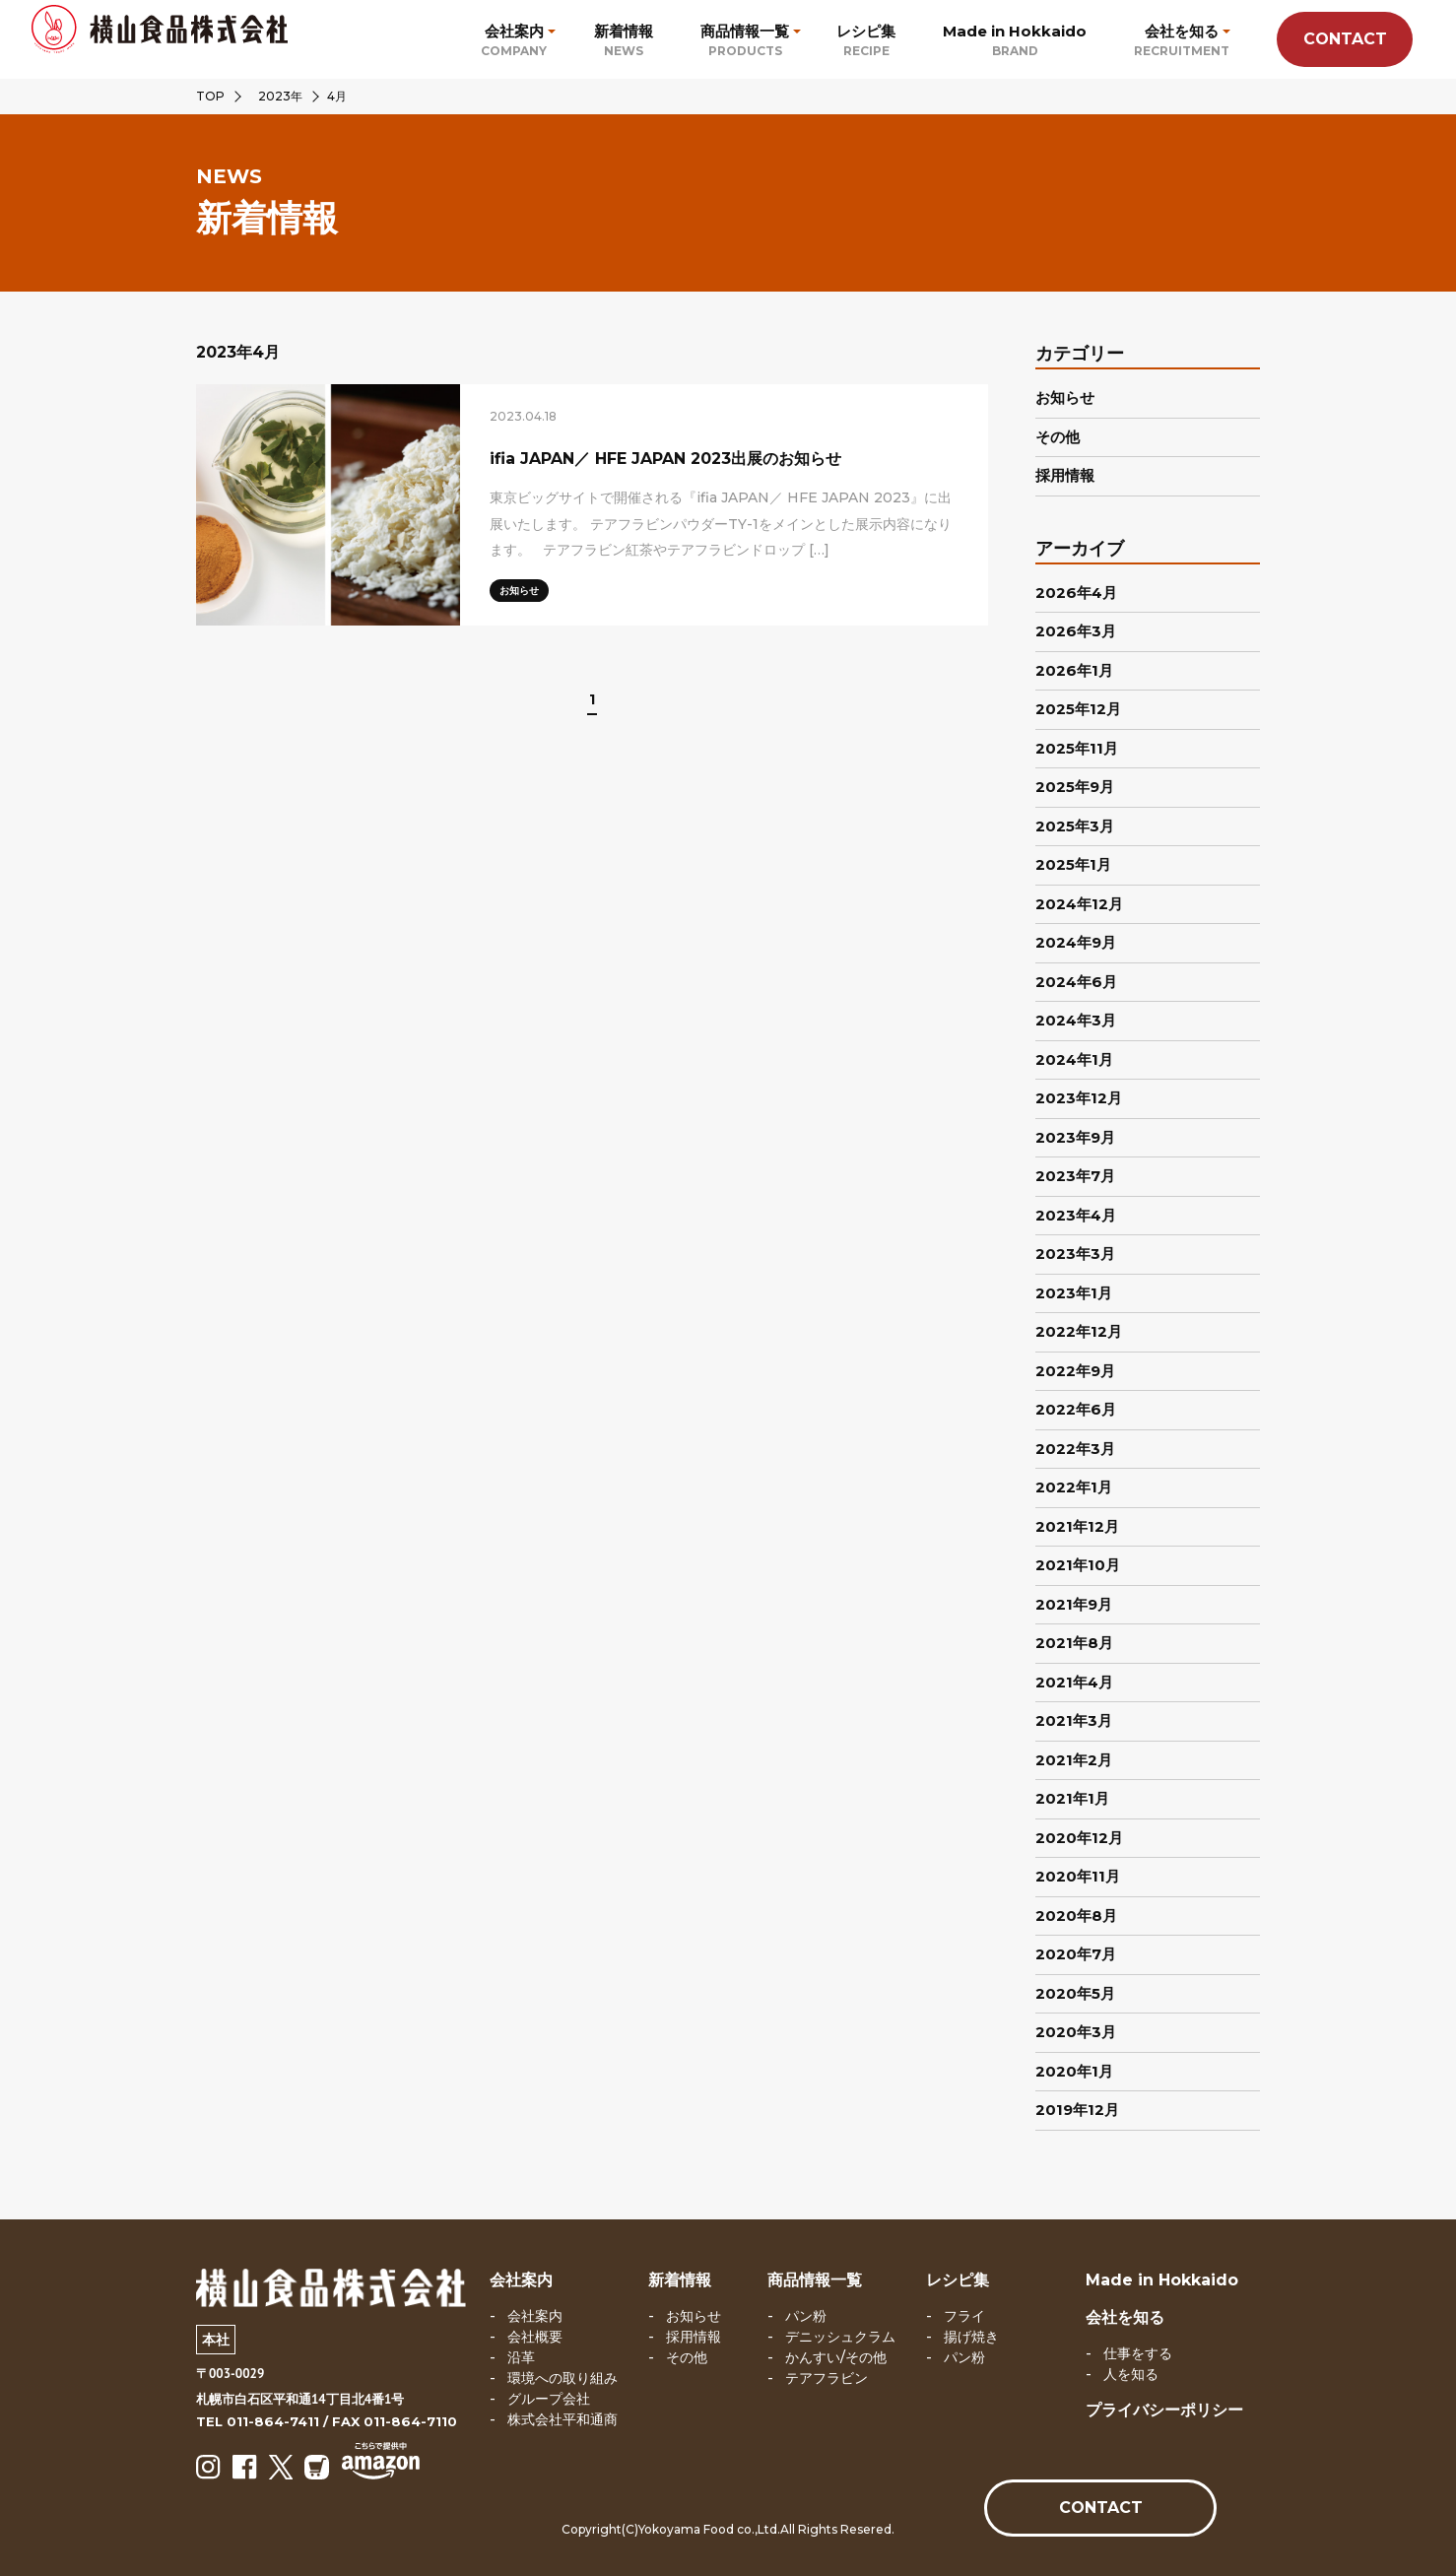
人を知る (1130, 2374)
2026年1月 (1074, 670)
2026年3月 (1075, 631)
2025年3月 (1074, 826)
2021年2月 (1073, 1759)
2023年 (280, 96)
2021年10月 (1077, 1564)
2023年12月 (1078, 1098)
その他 (1057, 437)
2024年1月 (1074, 1059)
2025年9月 (1074, 786)
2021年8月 (1074, 1642)
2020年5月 (1075, 1993)
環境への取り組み (562, 2378)
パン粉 (806, 2316)
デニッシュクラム (840, 2336)
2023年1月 (1073, 1293)
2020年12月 (1079, 1837)
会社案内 (521, 2280)
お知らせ (1064, 397)
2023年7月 (1075, 1175)
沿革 (521, 2357)
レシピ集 (957, 2280)
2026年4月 (1076, 592)
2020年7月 (1075, 1954)
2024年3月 (1075, 1020)
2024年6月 (1076, 981)
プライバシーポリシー (1164, 2410)
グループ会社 (548, 2399)
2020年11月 (1077, 1876)
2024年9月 (1075, 942)
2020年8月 (1076, 1915)
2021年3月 (1073, 1720)
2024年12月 (1079, 903)
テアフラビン (826, 2378)
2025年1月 (1073, 864)
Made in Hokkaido (1162, 2280)
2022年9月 (1075, 1370)
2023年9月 (1075, 1137)
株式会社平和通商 (562, 2419)
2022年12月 (1078, 1331)
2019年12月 (1077, 2109)
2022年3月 (1075, 1448)
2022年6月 (1075, 1409)
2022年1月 (1073, 1487)
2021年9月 (1073, 1604)
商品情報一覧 (814, 2280)
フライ (964, 2316)
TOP (210, 96)
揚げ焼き (971, 2336)
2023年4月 (1075, 1215)
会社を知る (1125, 2317)
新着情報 (679, 2280)
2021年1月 (1072, 1798)
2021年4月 (1074, 1682)
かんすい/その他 (836, 2357)
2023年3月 (1075, 1253)
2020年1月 (1074, 2071)
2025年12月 (1078, 708)
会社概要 (535, 2336)
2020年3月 (1075, 2031)
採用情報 (1064, 475)
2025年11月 (1076, 748)
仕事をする (1137, 2353)
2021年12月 (1077, 1526)
